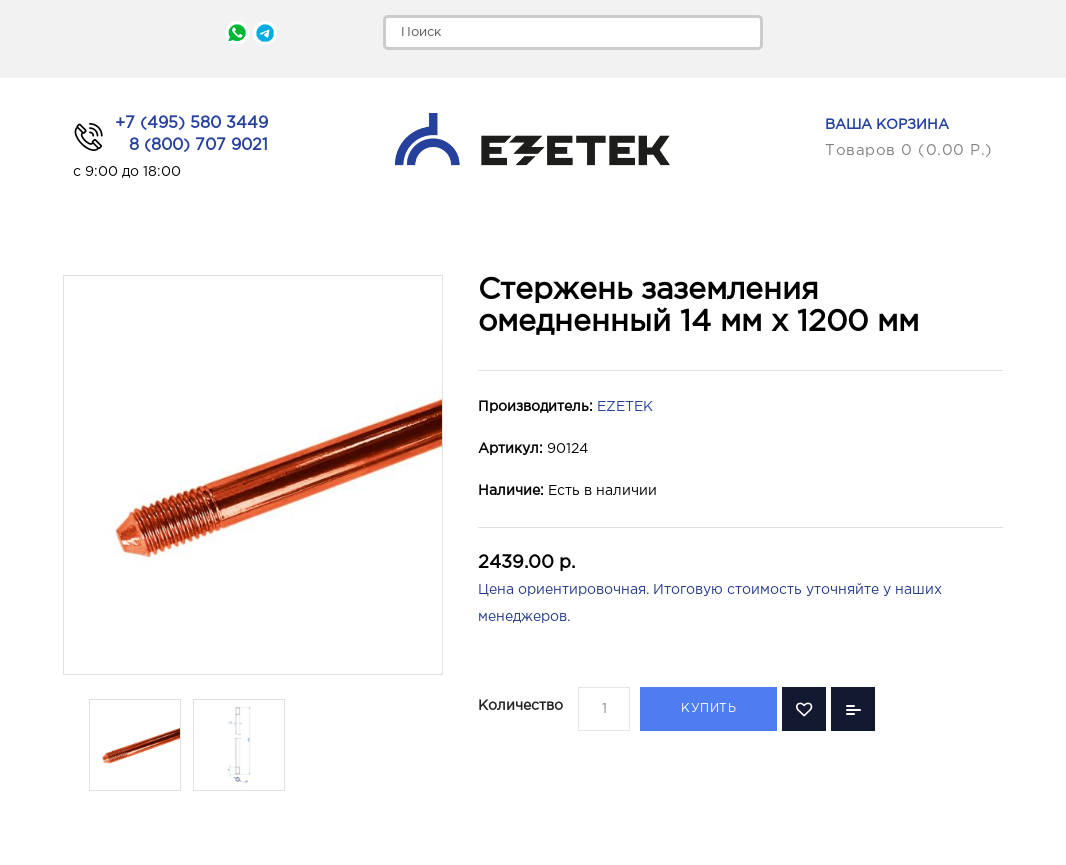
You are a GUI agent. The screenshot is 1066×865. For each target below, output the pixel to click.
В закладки (804, 709)
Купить (708, 708)
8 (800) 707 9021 (198, 145)
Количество (520, 706)
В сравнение (853, 709)
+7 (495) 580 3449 (191, 123)
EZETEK (625, 407)
